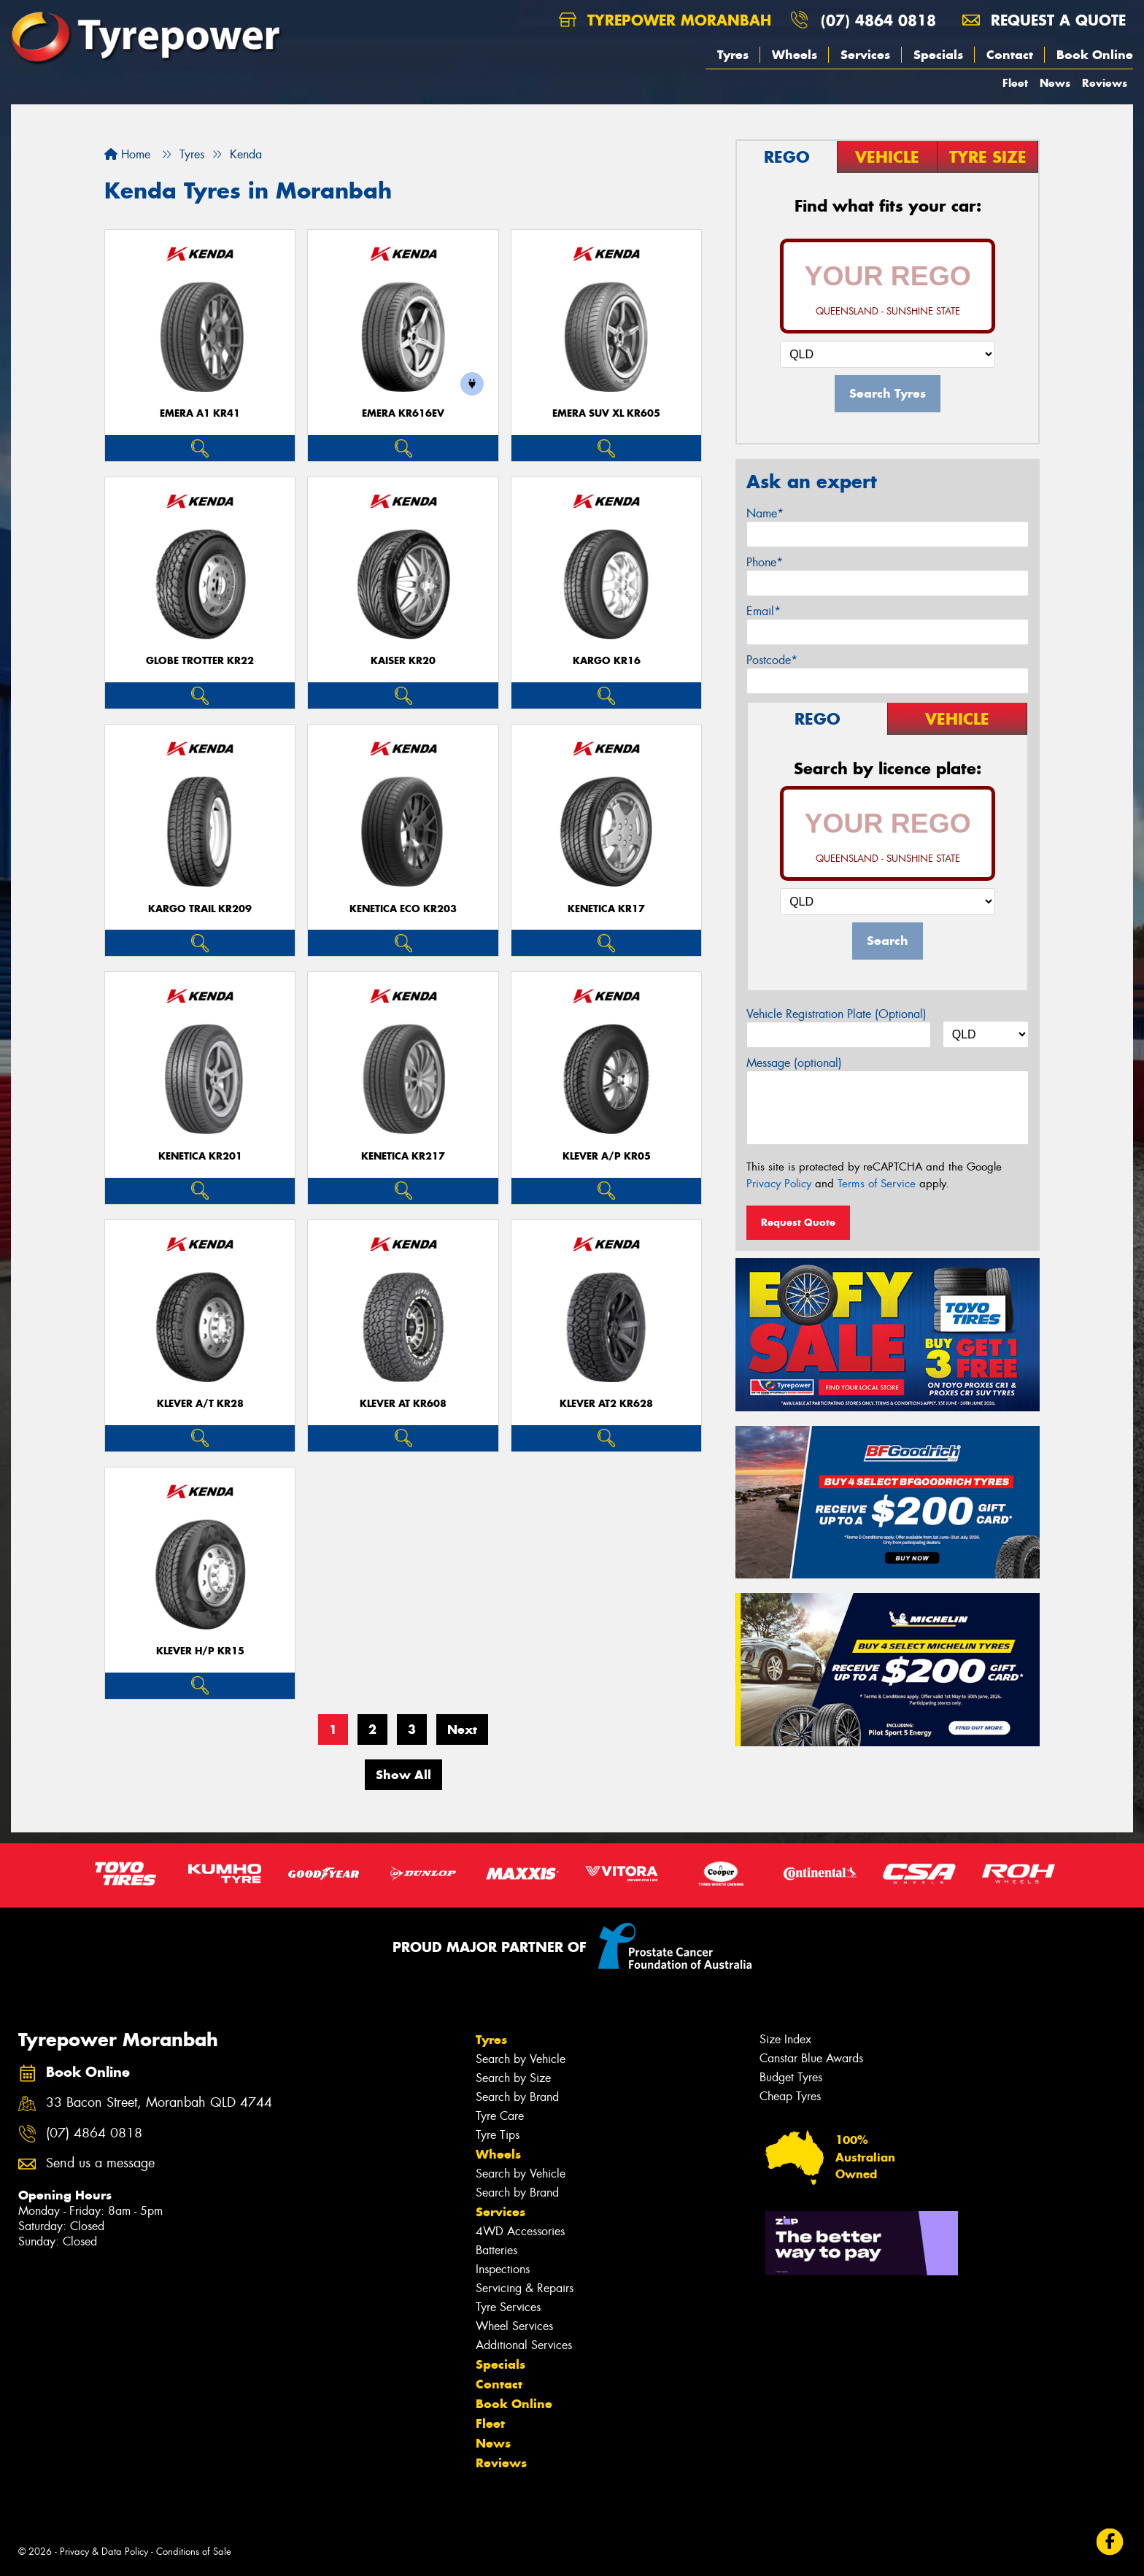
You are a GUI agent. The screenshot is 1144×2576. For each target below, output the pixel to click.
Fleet (1015, 83)
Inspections (503, 2269)
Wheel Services (514, 2326)
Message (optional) (794, 1063)
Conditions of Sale (193, 2551)
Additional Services (524, 2345)
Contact (1009, 55)
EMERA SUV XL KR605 (606, 413)
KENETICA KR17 (606, 909)
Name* (765, 513)
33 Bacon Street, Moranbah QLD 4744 (159, 2102)
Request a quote (1044, 20)
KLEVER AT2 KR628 (606, 1403)
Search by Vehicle (520, 2059)
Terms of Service (877, 1183)
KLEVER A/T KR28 (200, 1403)
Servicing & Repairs (524, 2288)
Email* (763, 611)
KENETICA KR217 (403, 1156)
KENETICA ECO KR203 (403, 909)
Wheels (794, 55)
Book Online (1094, 55)
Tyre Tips (497, 2135)
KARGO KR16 (607, 661)
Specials (938, 55)
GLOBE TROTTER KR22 (200, 661)
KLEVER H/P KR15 (200, 1651)
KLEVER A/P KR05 (607, 1156)
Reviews (1104, 83)
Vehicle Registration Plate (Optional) (836, 1014)
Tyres (733, 55)
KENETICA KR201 (200, 1156)
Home (127, 154)
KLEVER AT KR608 (403, 1403)
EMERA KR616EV (403, 413)
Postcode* (771, 660)
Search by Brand (517, 2097)
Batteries (496, 2250)
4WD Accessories (520, 2231)
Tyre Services (508, 2307)
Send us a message (100, 2163)
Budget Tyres (791, 2077)
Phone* (764, 562)
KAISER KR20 (403, 661)
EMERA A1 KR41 (200, 413)
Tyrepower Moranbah (665, 20)
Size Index (785, 2039)
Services (865, 55)
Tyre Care (500, 2116)
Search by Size (513, 2078)
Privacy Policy (778, 1183)
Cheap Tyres (790, 2096)
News (1055, 83)
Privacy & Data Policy (104, 2551)
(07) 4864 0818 (878, 20)
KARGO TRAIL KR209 (200, 909)
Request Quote (798, 1222)
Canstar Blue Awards (811, 2058)
